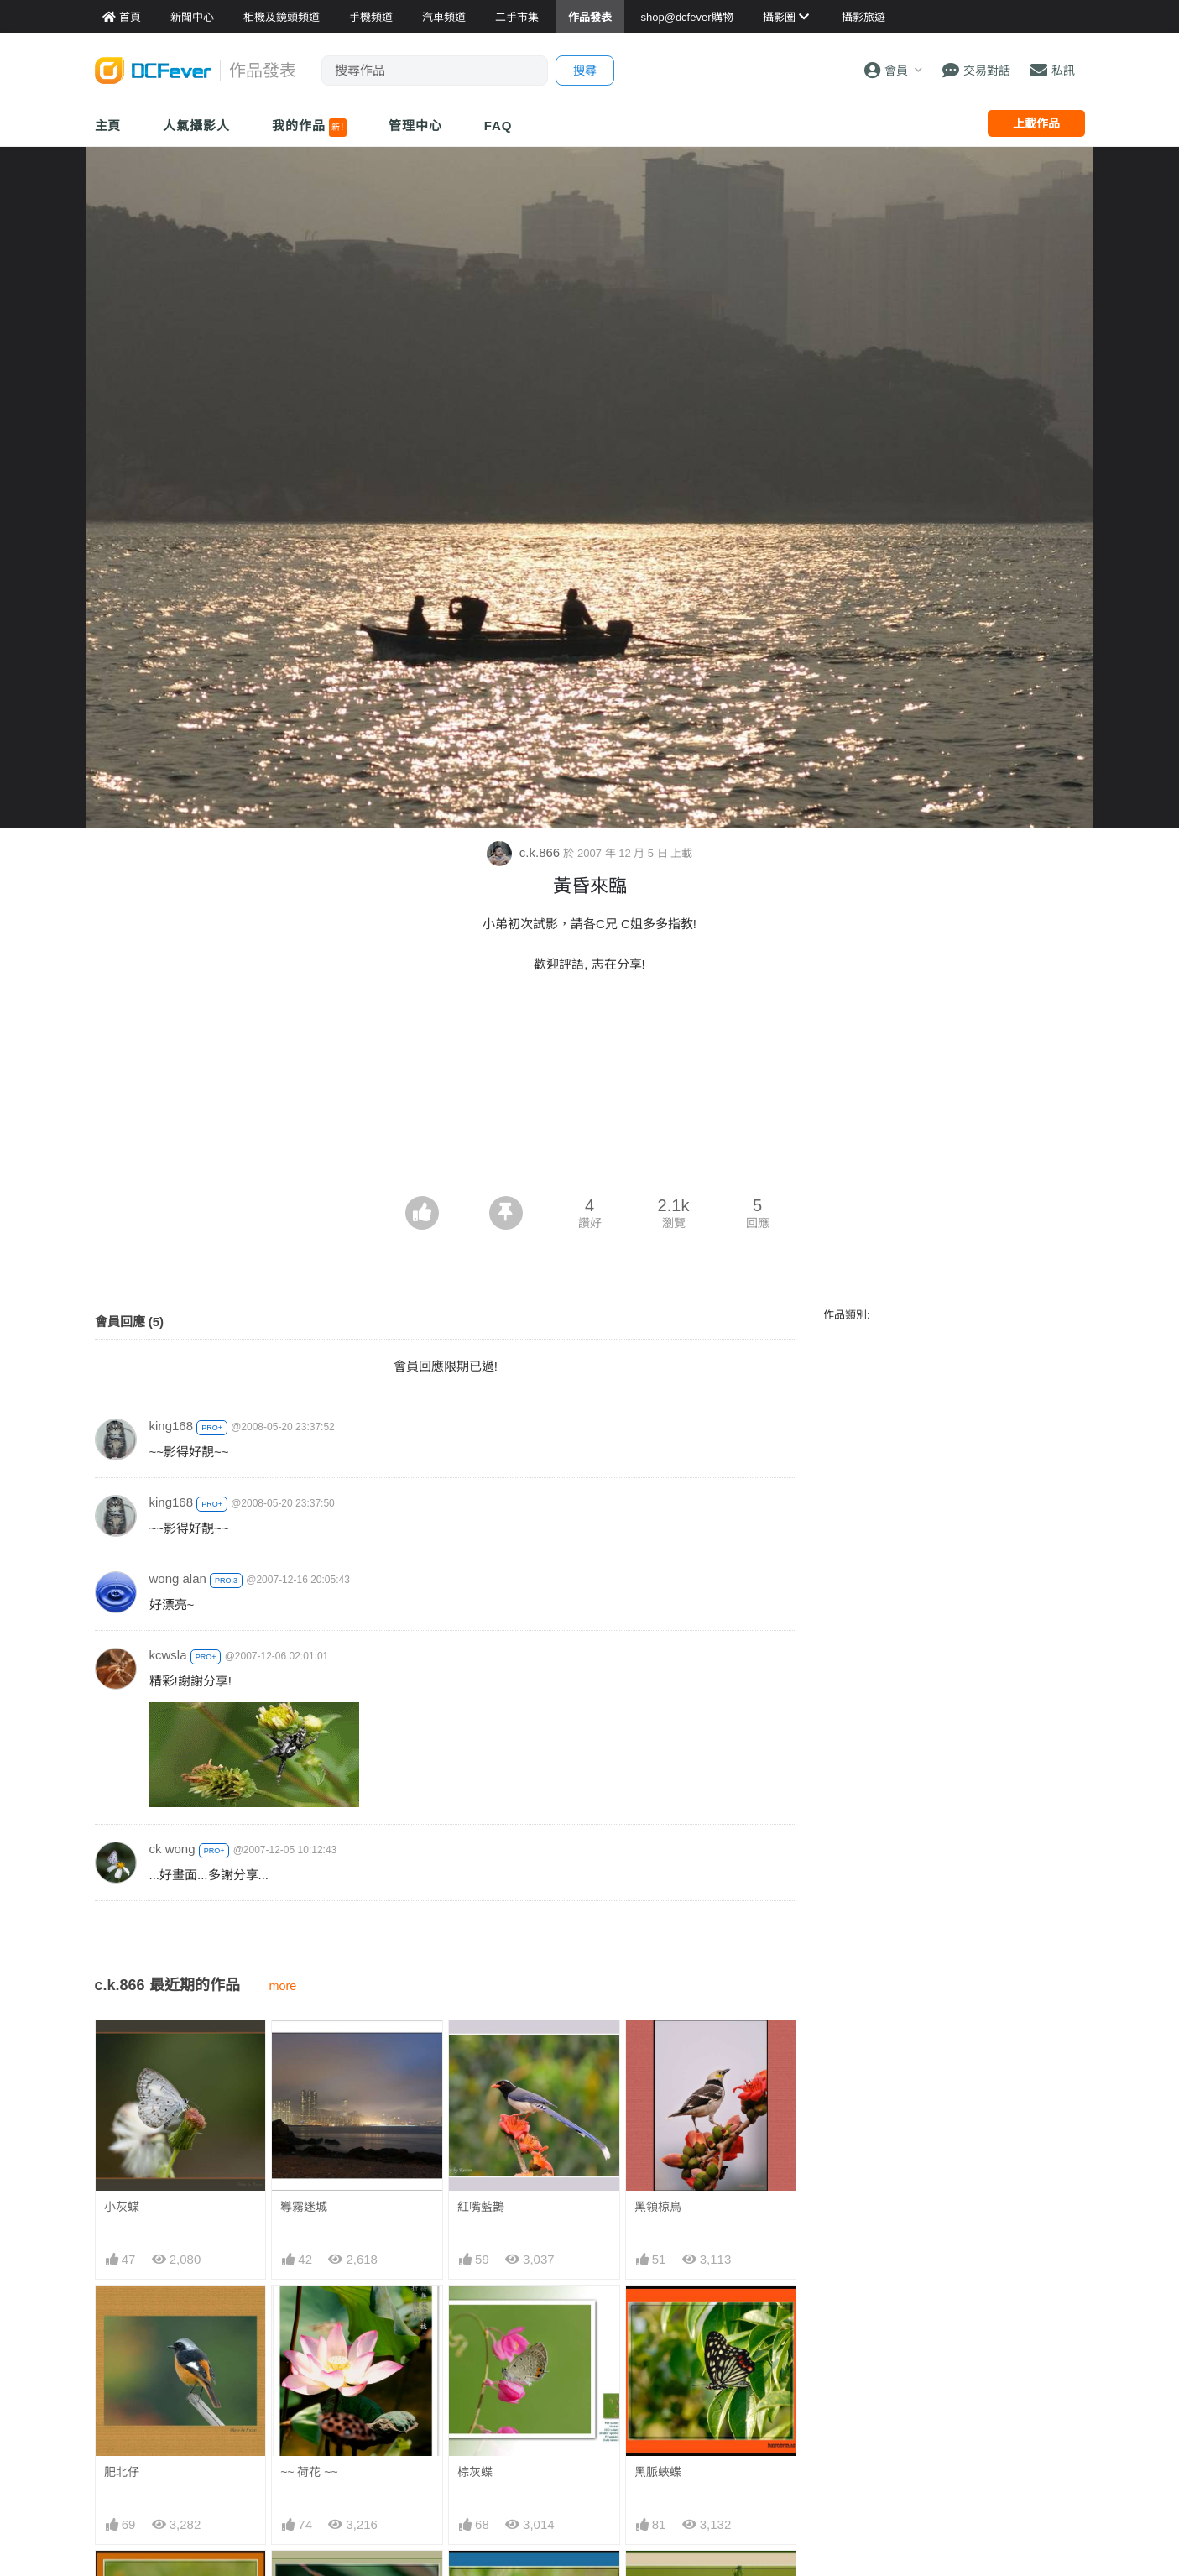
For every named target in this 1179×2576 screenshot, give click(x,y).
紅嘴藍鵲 (480, 2206)
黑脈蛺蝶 (657, 2472)
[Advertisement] (589, 1150)
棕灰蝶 (475, 2472)
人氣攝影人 (196, 125)
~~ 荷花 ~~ (308, 2472)
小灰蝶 (121, 2206)
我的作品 (309, 127)
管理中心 (415, 125)
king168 (171, 1426)
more (283, 1986)
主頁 (108, 125)
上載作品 (1036, 123)
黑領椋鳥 (657, 2206)
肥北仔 (121, 2472)
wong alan (177, 1578)
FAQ (498, 125)
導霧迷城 (303, 2206)
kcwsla (168, 1655)
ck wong (172, 1849)
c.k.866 (525, 852)
